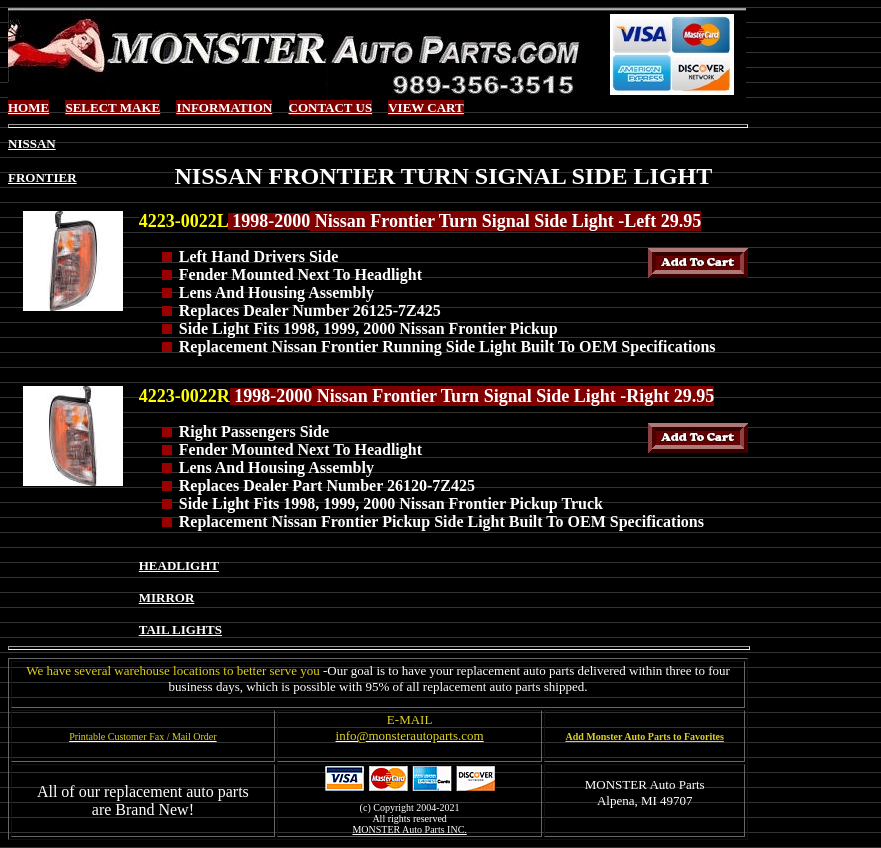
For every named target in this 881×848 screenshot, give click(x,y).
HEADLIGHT (179, 565)
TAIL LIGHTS (180, 629)
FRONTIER (42, 177)
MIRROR (167, 597)
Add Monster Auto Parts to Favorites (645, 736)
